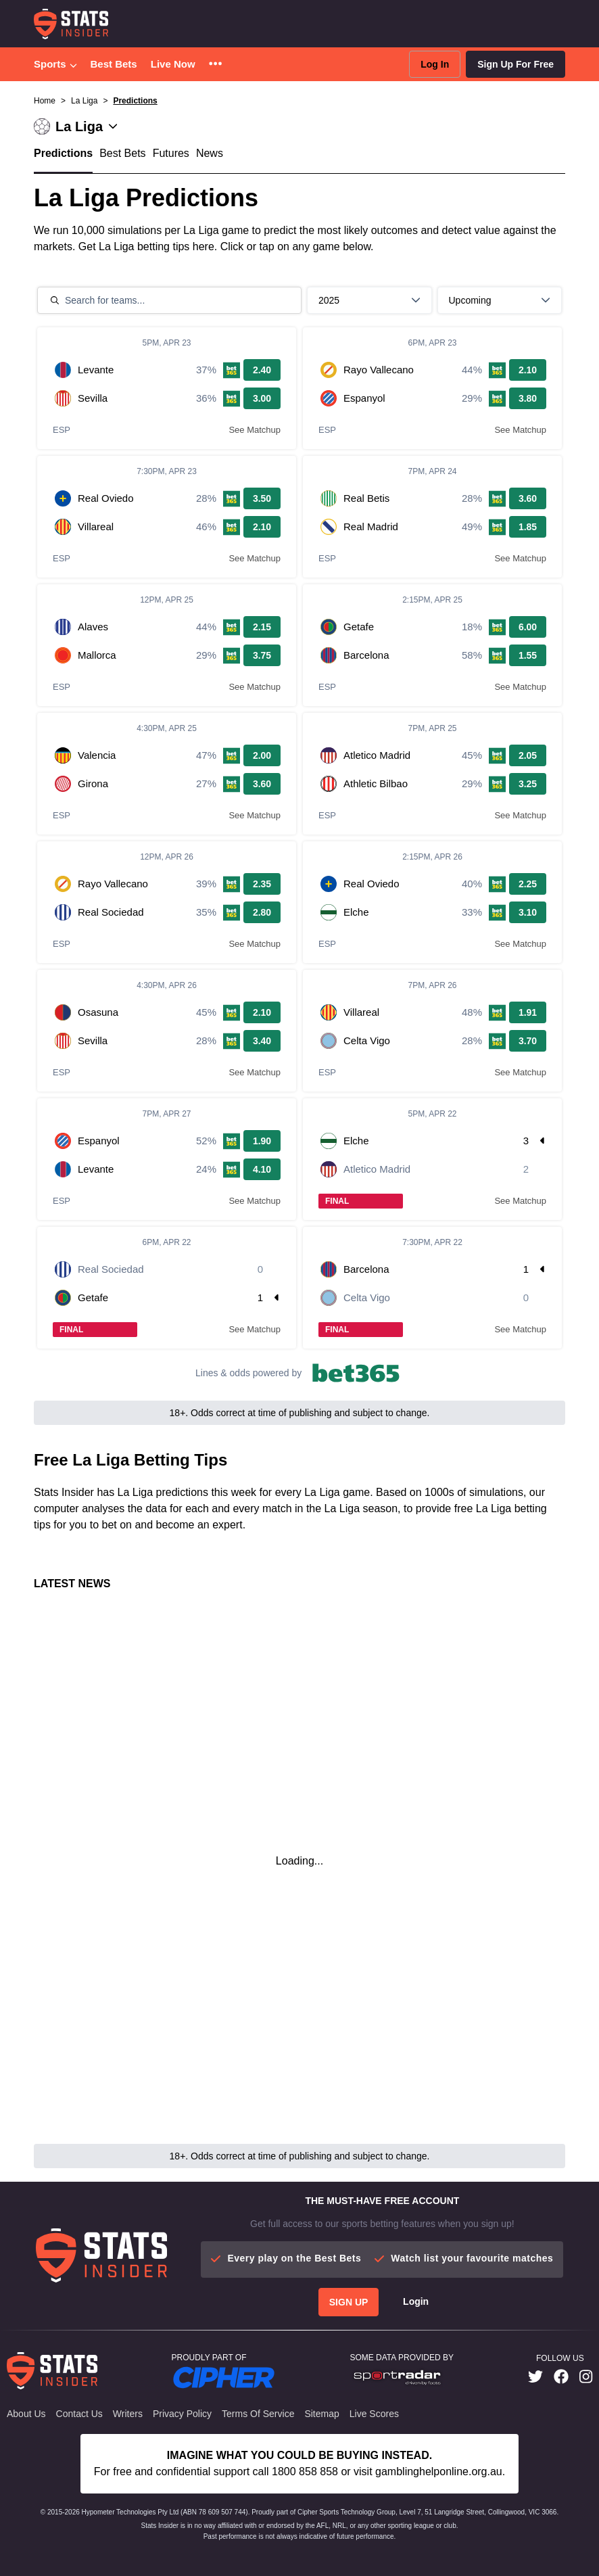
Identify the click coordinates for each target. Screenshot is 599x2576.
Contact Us (79, 2413)
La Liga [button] (84, 101)
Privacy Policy (182, 2413)
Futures (171, 153)
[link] (535, 2377)
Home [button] (44, 101)
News (209, 153)
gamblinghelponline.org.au (438, 2471)
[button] (215, 64)
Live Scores (374, 2413)
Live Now (173, 64)
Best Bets (114, 64)
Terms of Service (258, 2413)
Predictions (135, 101)
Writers (128, 2413)
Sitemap (321, 2413)
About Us (26, 2413)
